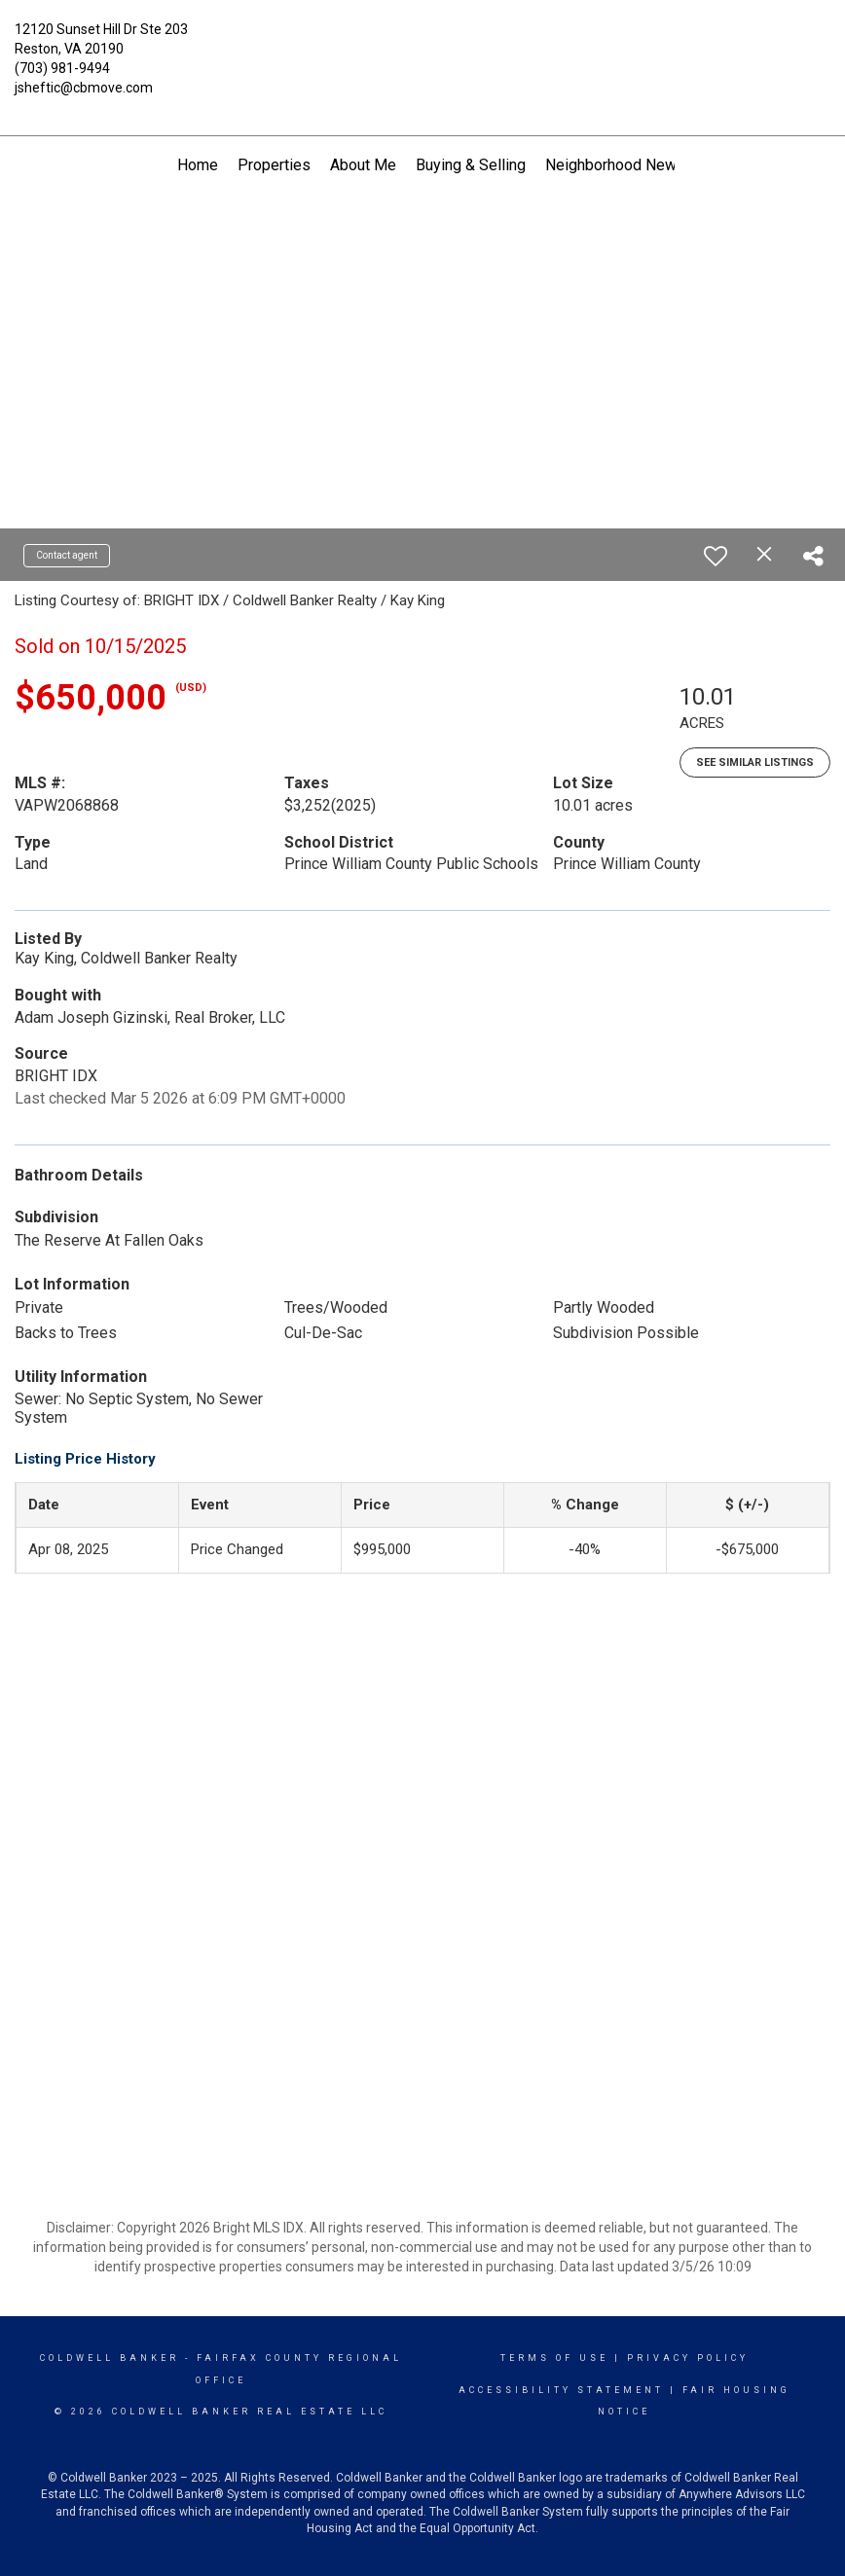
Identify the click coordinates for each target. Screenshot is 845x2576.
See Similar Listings (755, 762)
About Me (363, 165)
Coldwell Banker (109, 2358)
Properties (274, 165)
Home (197, 165)
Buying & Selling (471, 165)
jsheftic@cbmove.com (84, 87)
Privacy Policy (688, 2358)
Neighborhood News (615, 165)
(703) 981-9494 (62, 68)
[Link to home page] (422, 44)
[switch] (715, 555)
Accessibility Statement (561, 2390)
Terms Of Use (554, 2358)
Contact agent (66, 555)
